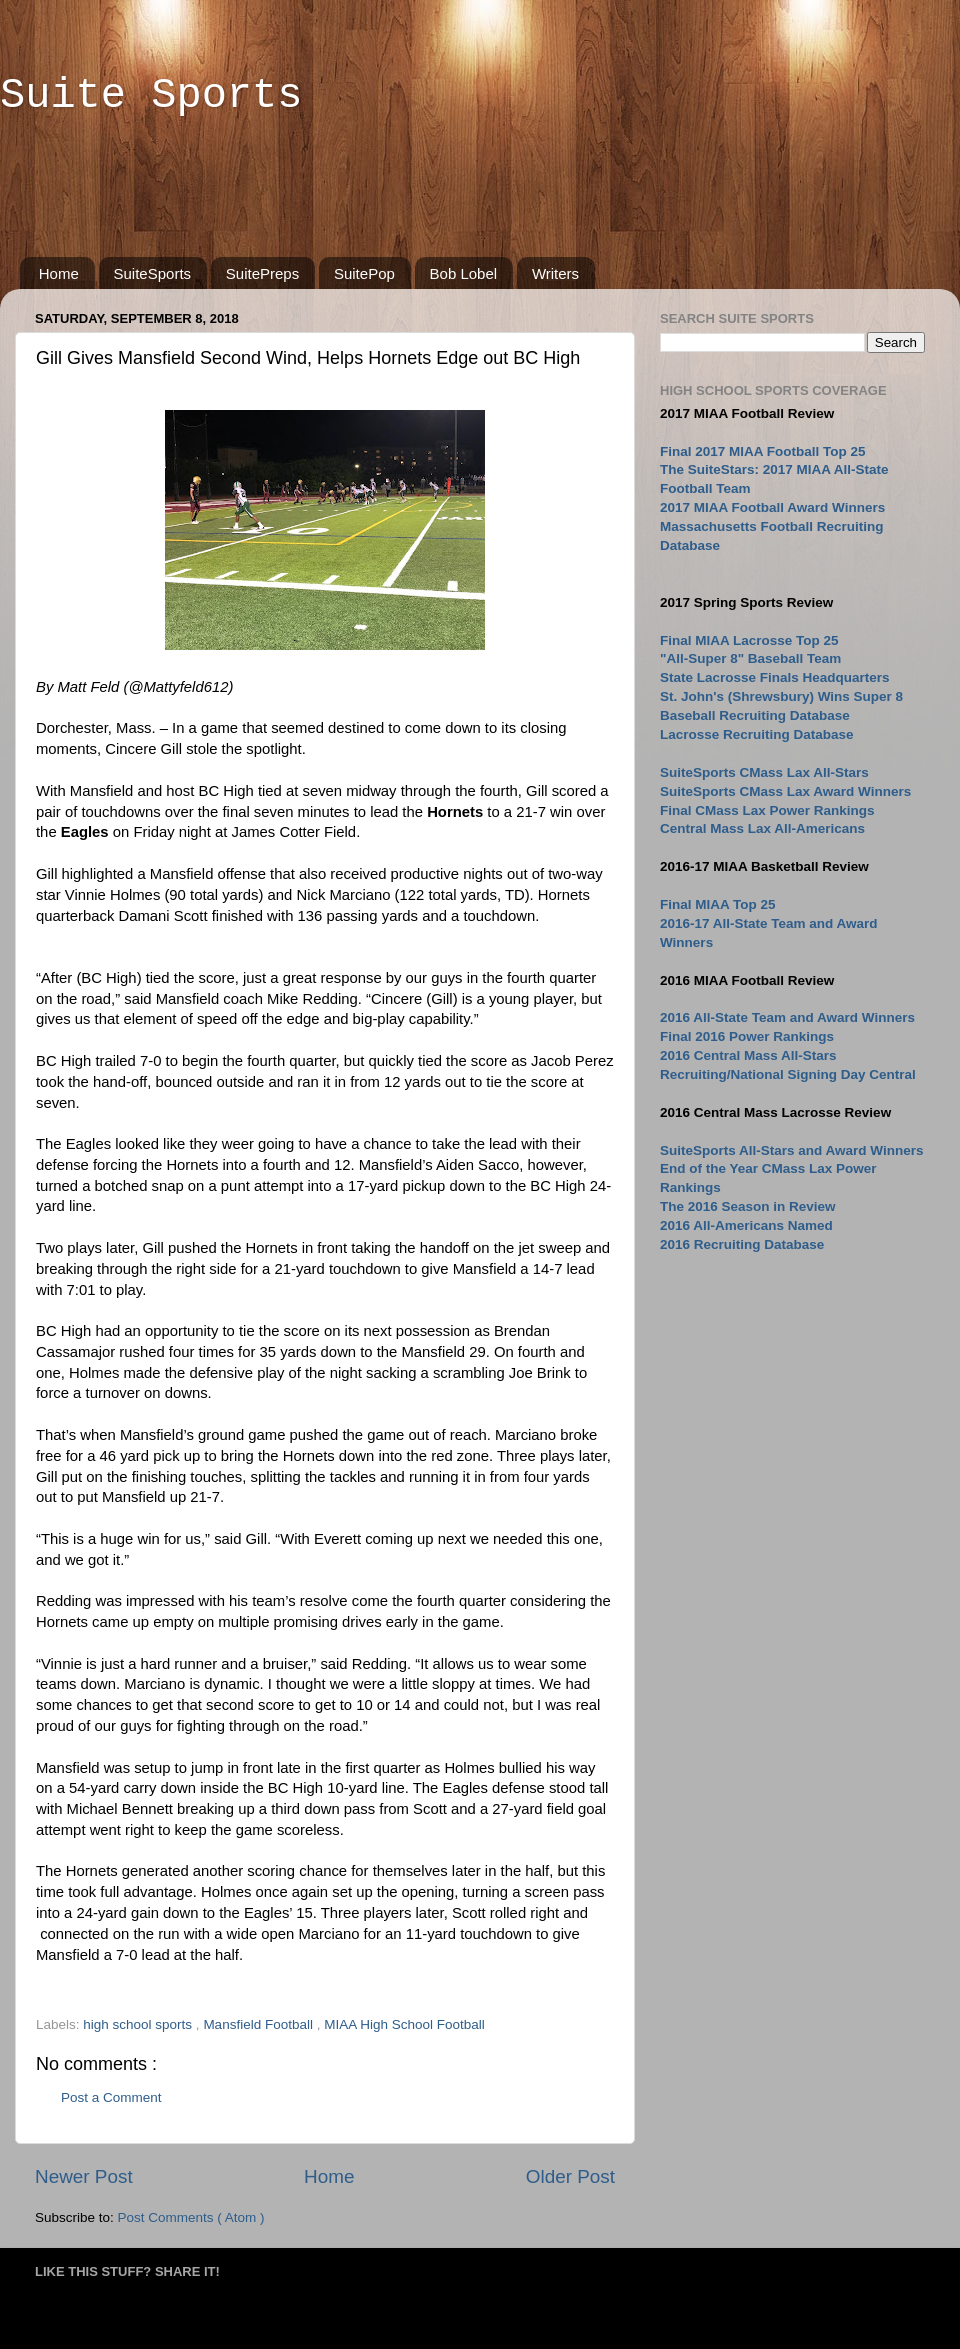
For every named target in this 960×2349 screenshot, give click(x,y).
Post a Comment (111, 2097)
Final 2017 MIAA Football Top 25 (763, 451)
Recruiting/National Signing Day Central (788, 1074)
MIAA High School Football (404, 2024)
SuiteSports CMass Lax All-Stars (764, 772)
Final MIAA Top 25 (718, 904)
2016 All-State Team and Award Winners (787, 1017)
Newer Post (84, 2176)
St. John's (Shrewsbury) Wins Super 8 (781, 696)
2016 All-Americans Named (746, 1225)
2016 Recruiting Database (742, 1244)
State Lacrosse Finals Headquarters (775, 677)
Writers (555, 273)
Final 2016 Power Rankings (747, 1036)
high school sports (139, 2024)
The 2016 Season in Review (748, 1206)
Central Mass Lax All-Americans (762, 828)
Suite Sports (151, 96)
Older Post (570, 2176)
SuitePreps (262, 273)
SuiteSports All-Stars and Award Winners (791, 1150)
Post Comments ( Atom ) (191, 2217)
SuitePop (364, 273)
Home (59, 273)
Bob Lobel (464, 273)
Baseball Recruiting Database (755, 715)
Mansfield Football (259, 2024)
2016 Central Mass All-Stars (748, 1055)
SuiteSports (153, 273)
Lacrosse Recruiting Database (757, 734)
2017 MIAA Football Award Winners (772, 507)
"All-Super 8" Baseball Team (750, 658)
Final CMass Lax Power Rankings (767, 810)
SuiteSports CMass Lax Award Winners (785, 791)
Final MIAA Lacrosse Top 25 (749, 640)
